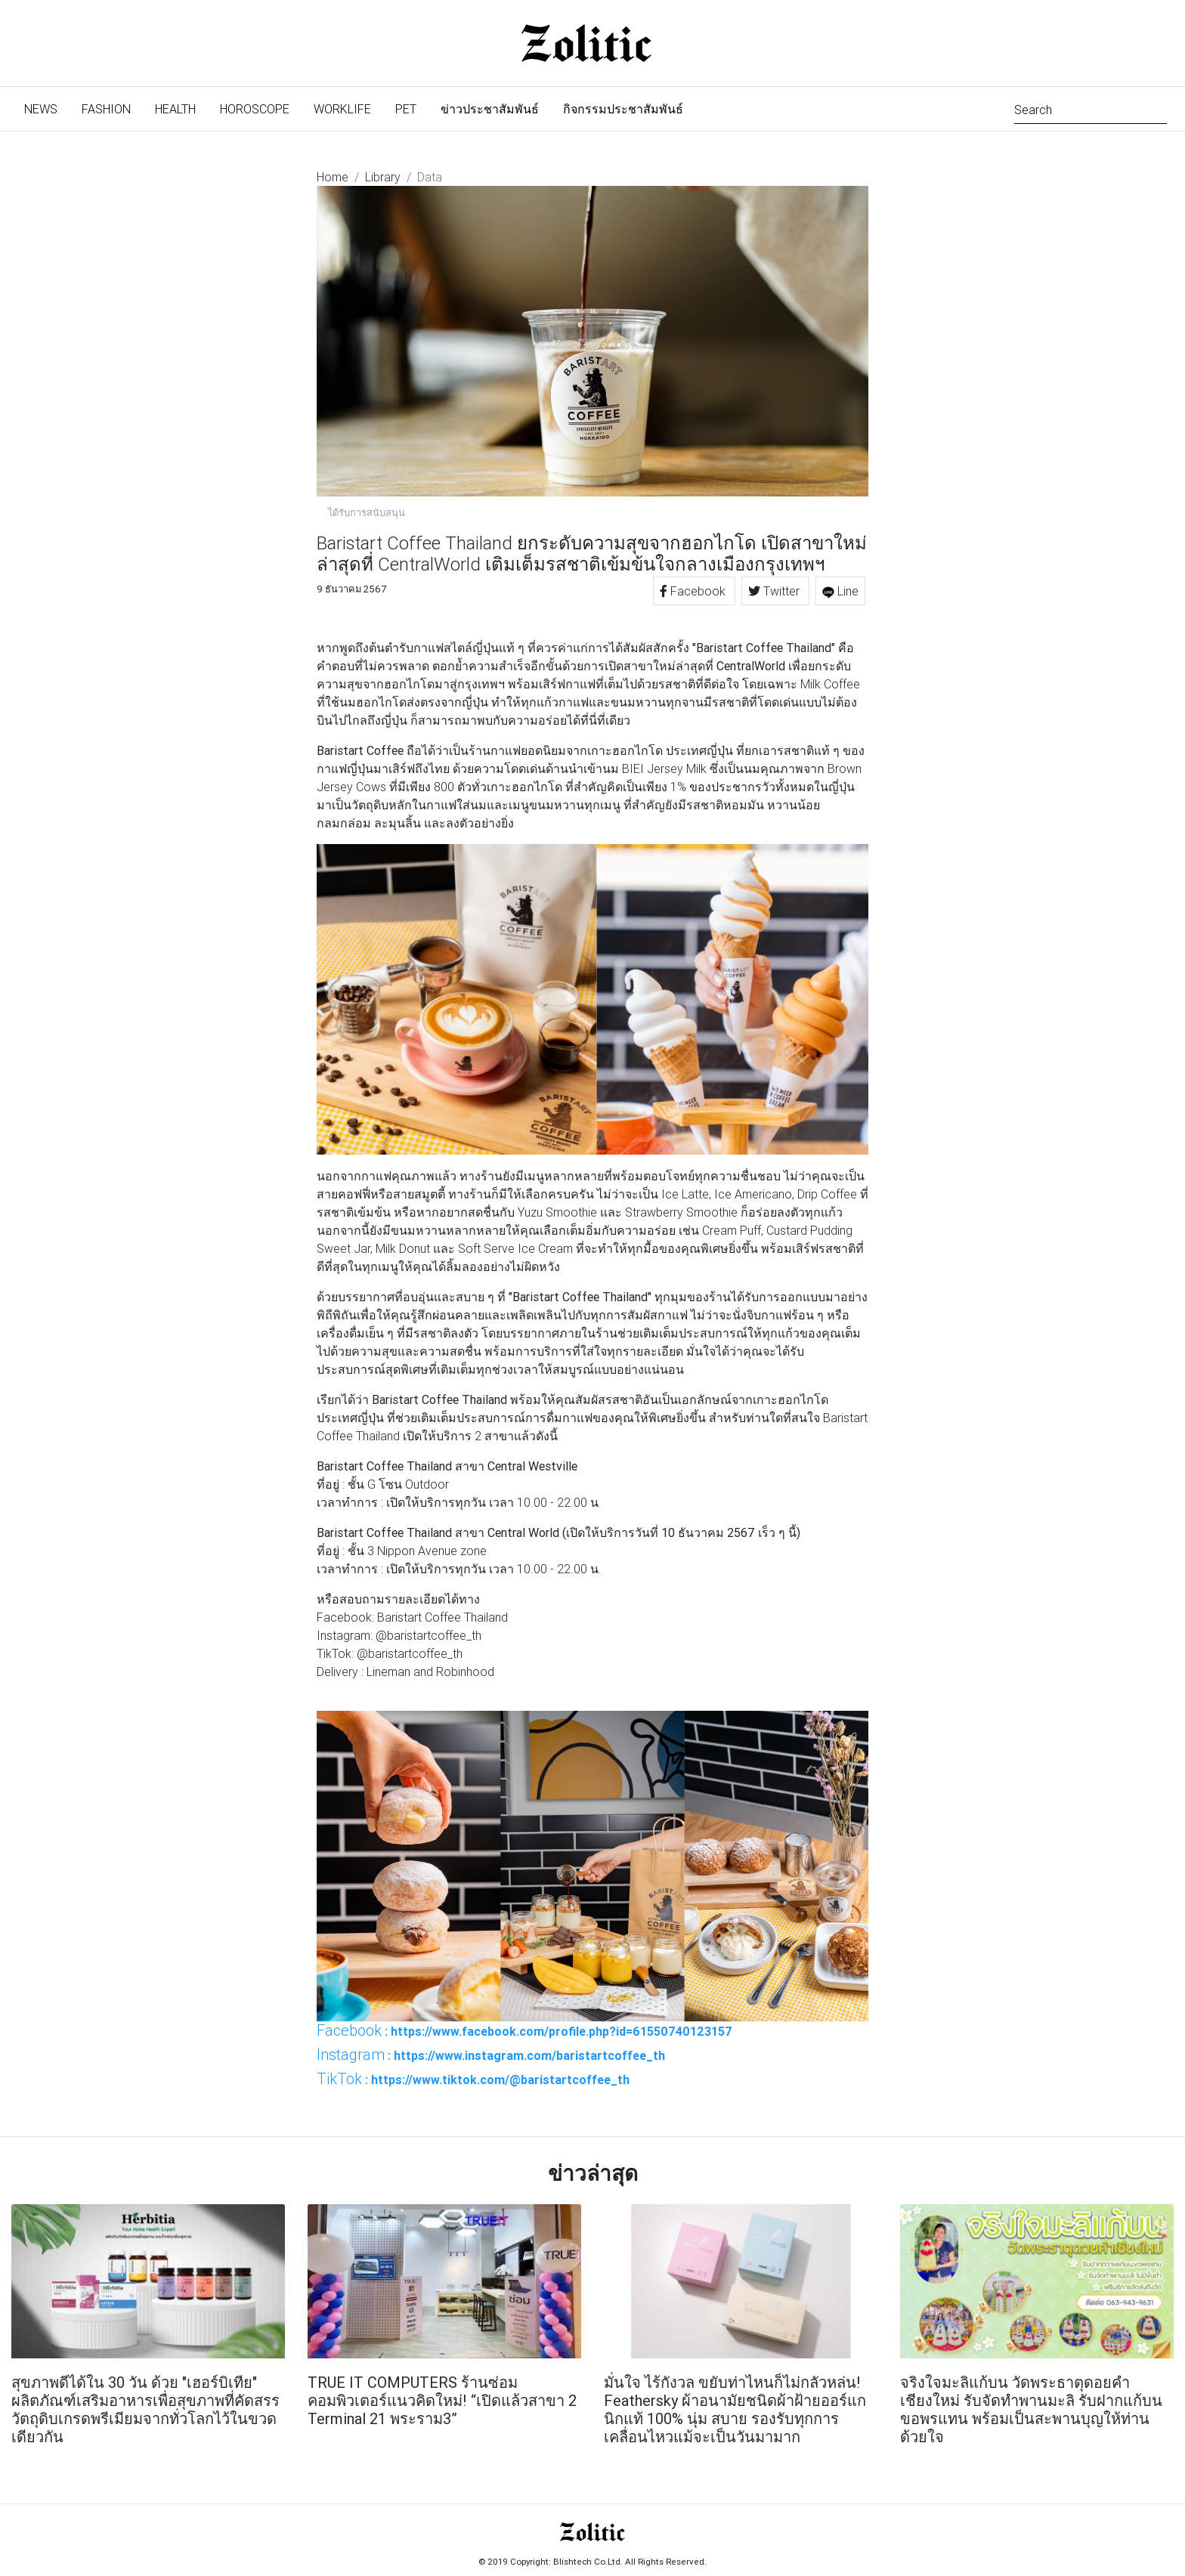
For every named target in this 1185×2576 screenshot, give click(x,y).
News (47, 107)
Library (383, 176)
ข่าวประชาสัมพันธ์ (490, 108)
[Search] (1090, 108)
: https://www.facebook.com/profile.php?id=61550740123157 (524, 2030)
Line (840, 590)
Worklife (342, 108)
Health (175, 108)
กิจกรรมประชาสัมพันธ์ (623, 108)
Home (332, 176)
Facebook (694, 590)
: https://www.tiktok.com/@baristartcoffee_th (473, 2079)
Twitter (775, 590)
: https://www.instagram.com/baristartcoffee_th (491, 2055)
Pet (405, 108)
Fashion (106, 108)
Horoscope (254, 108)
